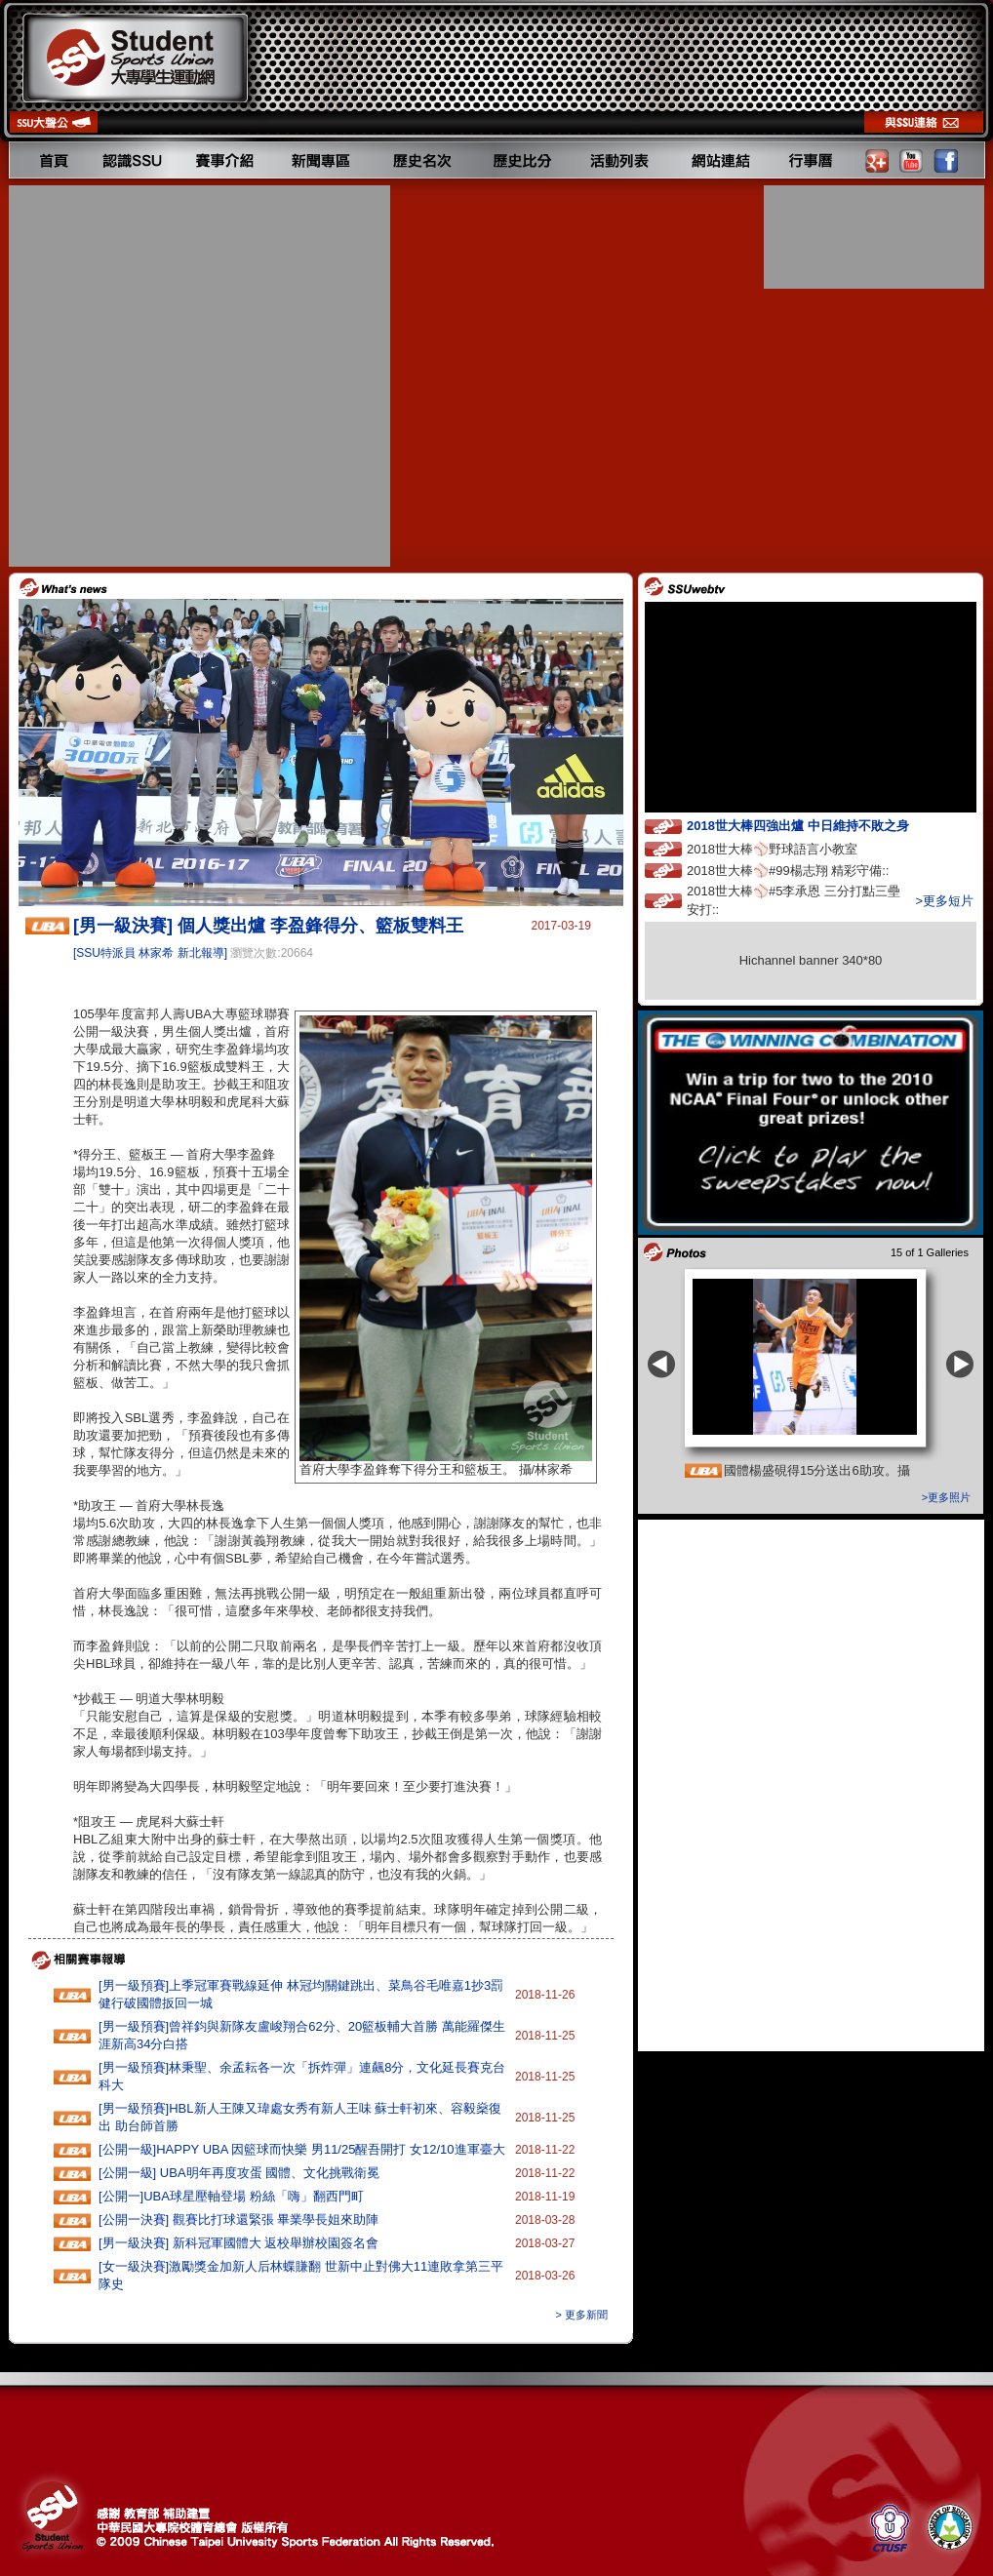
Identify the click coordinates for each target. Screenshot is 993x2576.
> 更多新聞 (582, 2314)
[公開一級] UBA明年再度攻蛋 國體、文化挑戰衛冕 (239, 2172)
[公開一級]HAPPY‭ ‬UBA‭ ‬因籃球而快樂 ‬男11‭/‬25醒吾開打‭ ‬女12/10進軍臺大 (302, 2149)
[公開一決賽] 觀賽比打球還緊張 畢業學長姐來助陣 (238, 2219)
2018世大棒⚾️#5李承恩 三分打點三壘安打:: (793, 900)
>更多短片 (944, 900)
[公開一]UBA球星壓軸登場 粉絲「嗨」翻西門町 (231, 2196)
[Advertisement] (192, 376)
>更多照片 (946, 1497)
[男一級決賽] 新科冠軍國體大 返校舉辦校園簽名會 (238, 2243)
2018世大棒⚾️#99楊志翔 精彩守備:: (806, 869)
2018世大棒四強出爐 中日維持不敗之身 (815, 824)
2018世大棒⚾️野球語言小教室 (790, 848)
